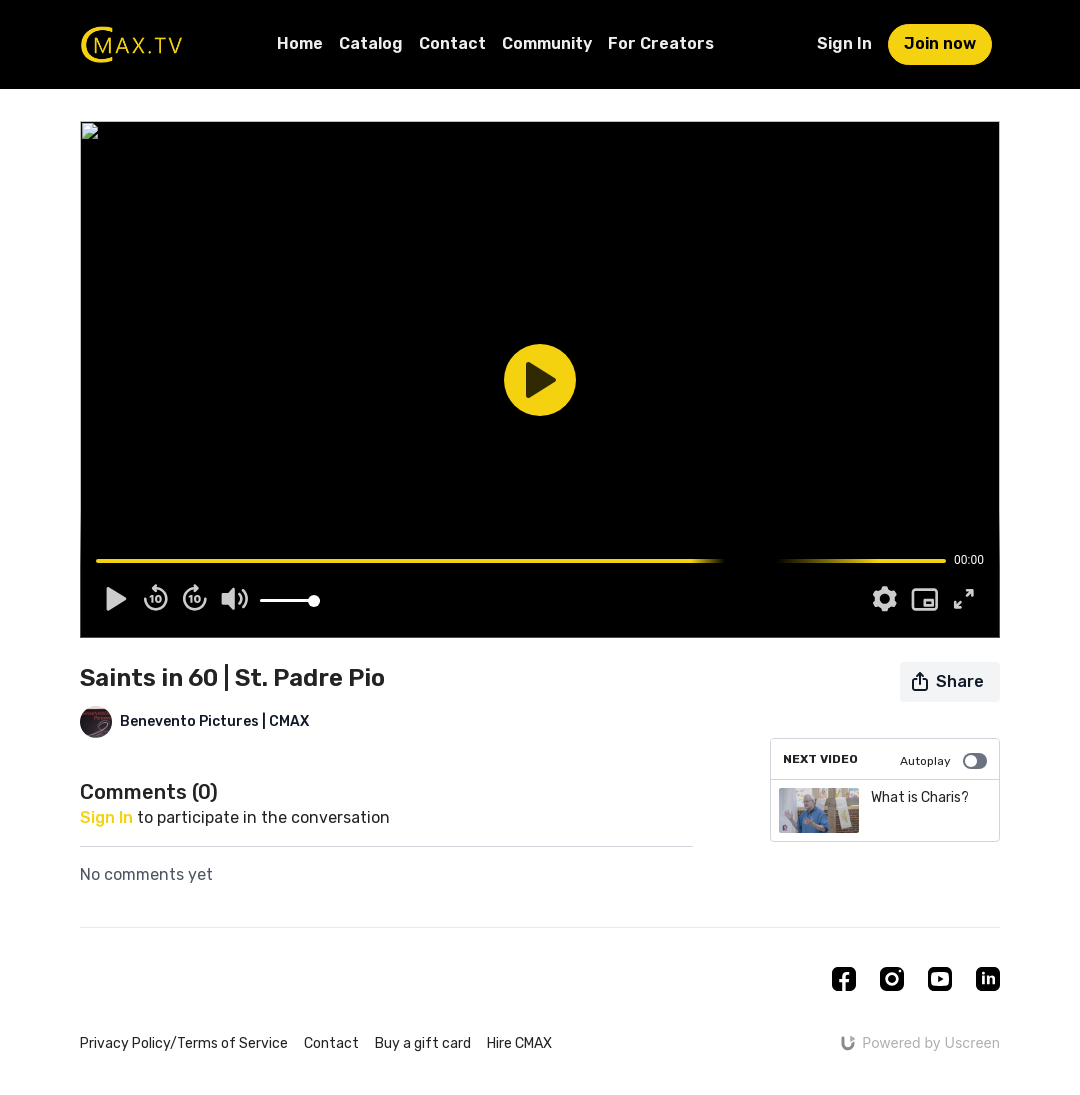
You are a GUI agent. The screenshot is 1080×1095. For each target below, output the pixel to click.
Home (300, 43)
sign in (106, 817)
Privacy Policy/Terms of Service (184, 1043)
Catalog (371, 43)
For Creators (661, 43)
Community (547, 43)
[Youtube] (940, 979)
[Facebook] (844, 979)
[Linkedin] (988, 979)
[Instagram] (892, 979)
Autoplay (943, 761)
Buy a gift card (423, 1043)
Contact (452, 43)
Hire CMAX (519, 1043)
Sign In (844, 43)
